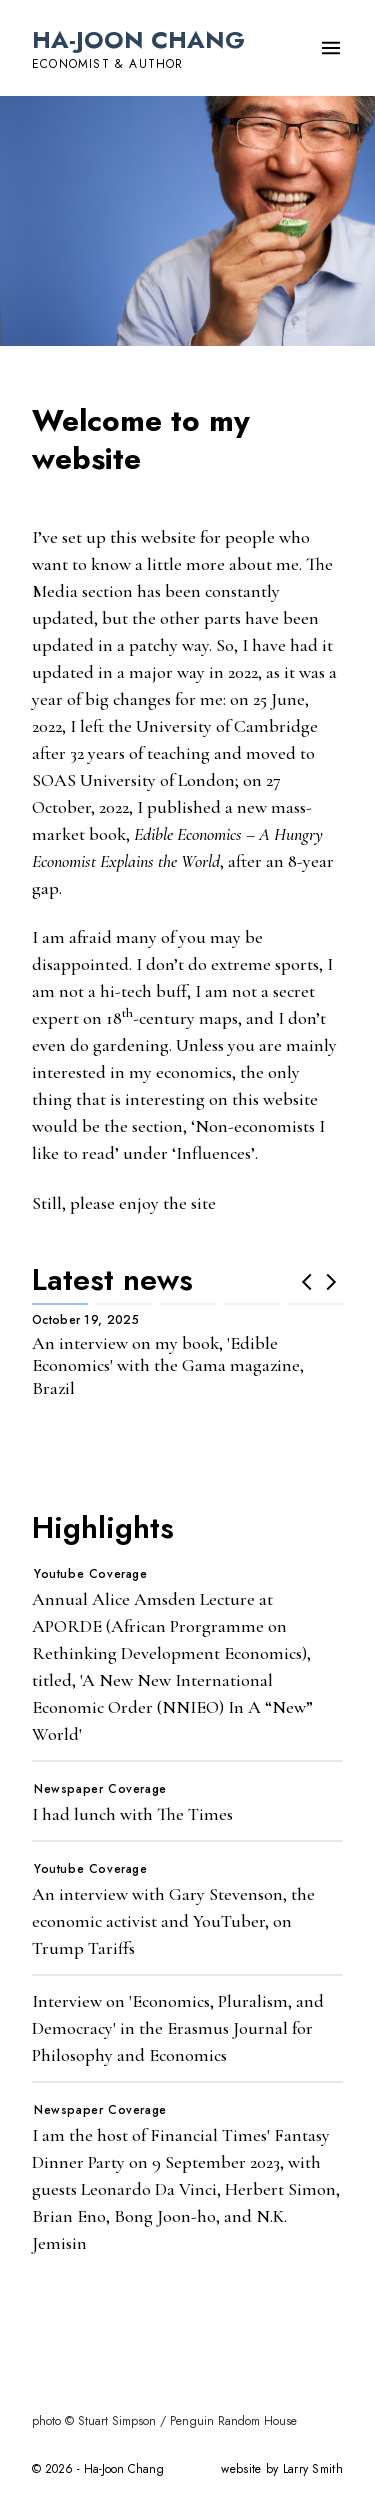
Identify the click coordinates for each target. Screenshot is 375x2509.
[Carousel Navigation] (319, 1282)
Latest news (112, 1279)
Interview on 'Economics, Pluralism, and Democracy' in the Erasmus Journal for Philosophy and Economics (178, 2028)
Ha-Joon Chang (138, 39)
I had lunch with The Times (132, 1814)
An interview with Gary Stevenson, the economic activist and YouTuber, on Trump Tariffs (173, 1921)
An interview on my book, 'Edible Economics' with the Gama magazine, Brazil (168, 1365)
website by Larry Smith (282, 2469)
